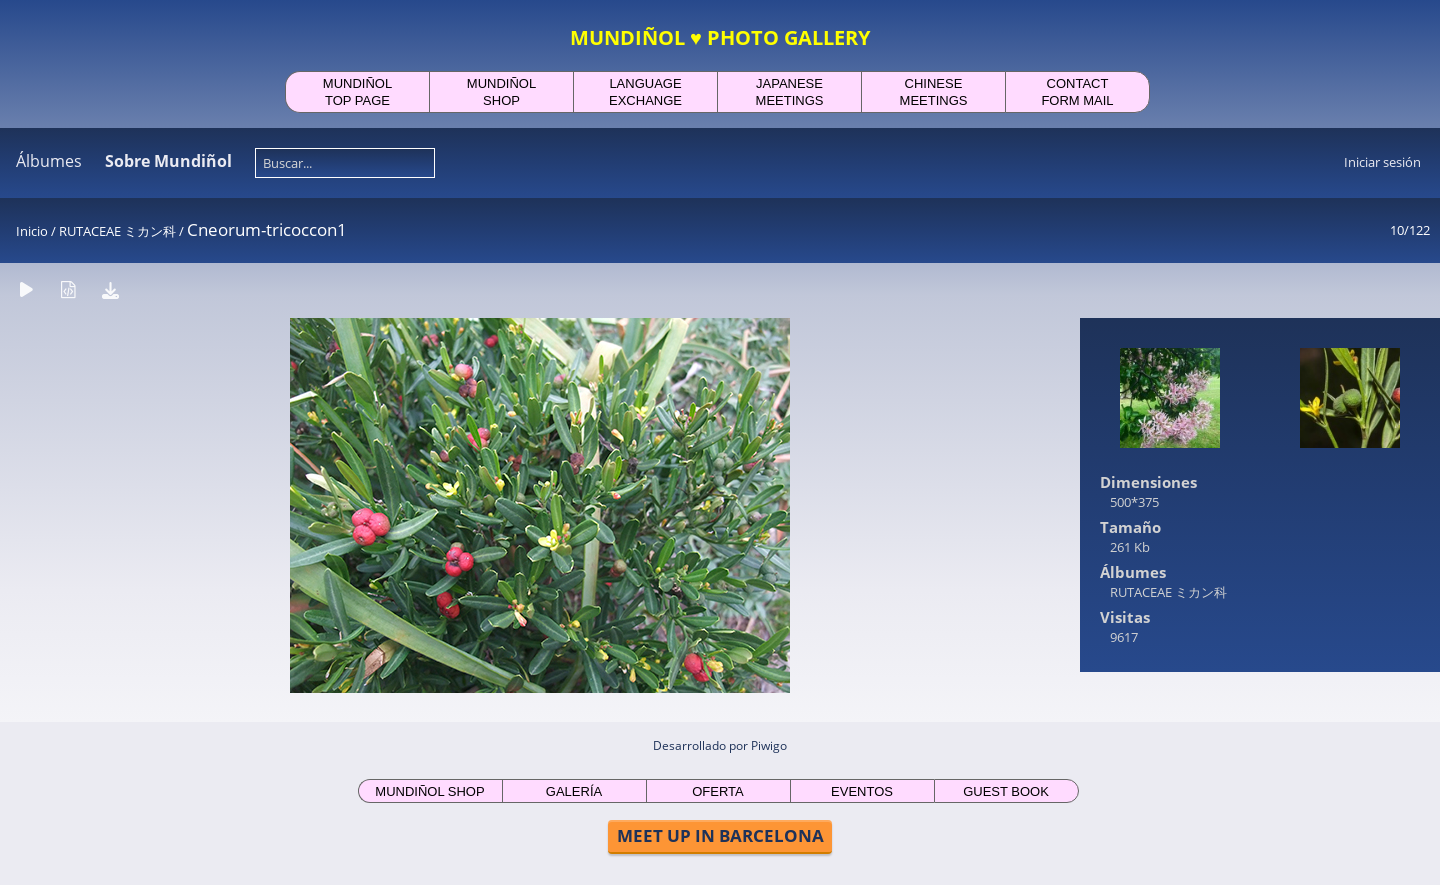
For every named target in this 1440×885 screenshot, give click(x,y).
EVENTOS (862, 791)
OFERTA (718, 791)
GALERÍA (574, 791)
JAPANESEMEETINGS (790, 92)
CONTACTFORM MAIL (1077, 92)
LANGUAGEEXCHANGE (645, 92)
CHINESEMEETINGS (934, 92)
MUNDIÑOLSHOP (501, 92)
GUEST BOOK (1006, 791)
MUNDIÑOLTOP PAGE (357, 92)
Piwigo (769, 745)
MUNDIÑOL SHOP (429, 791)
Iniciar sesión (1382, 162)
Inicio (32, 231)
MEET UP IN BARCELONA (720, 835)
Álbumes (49, 161)
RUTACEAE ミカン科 (117, 231)
